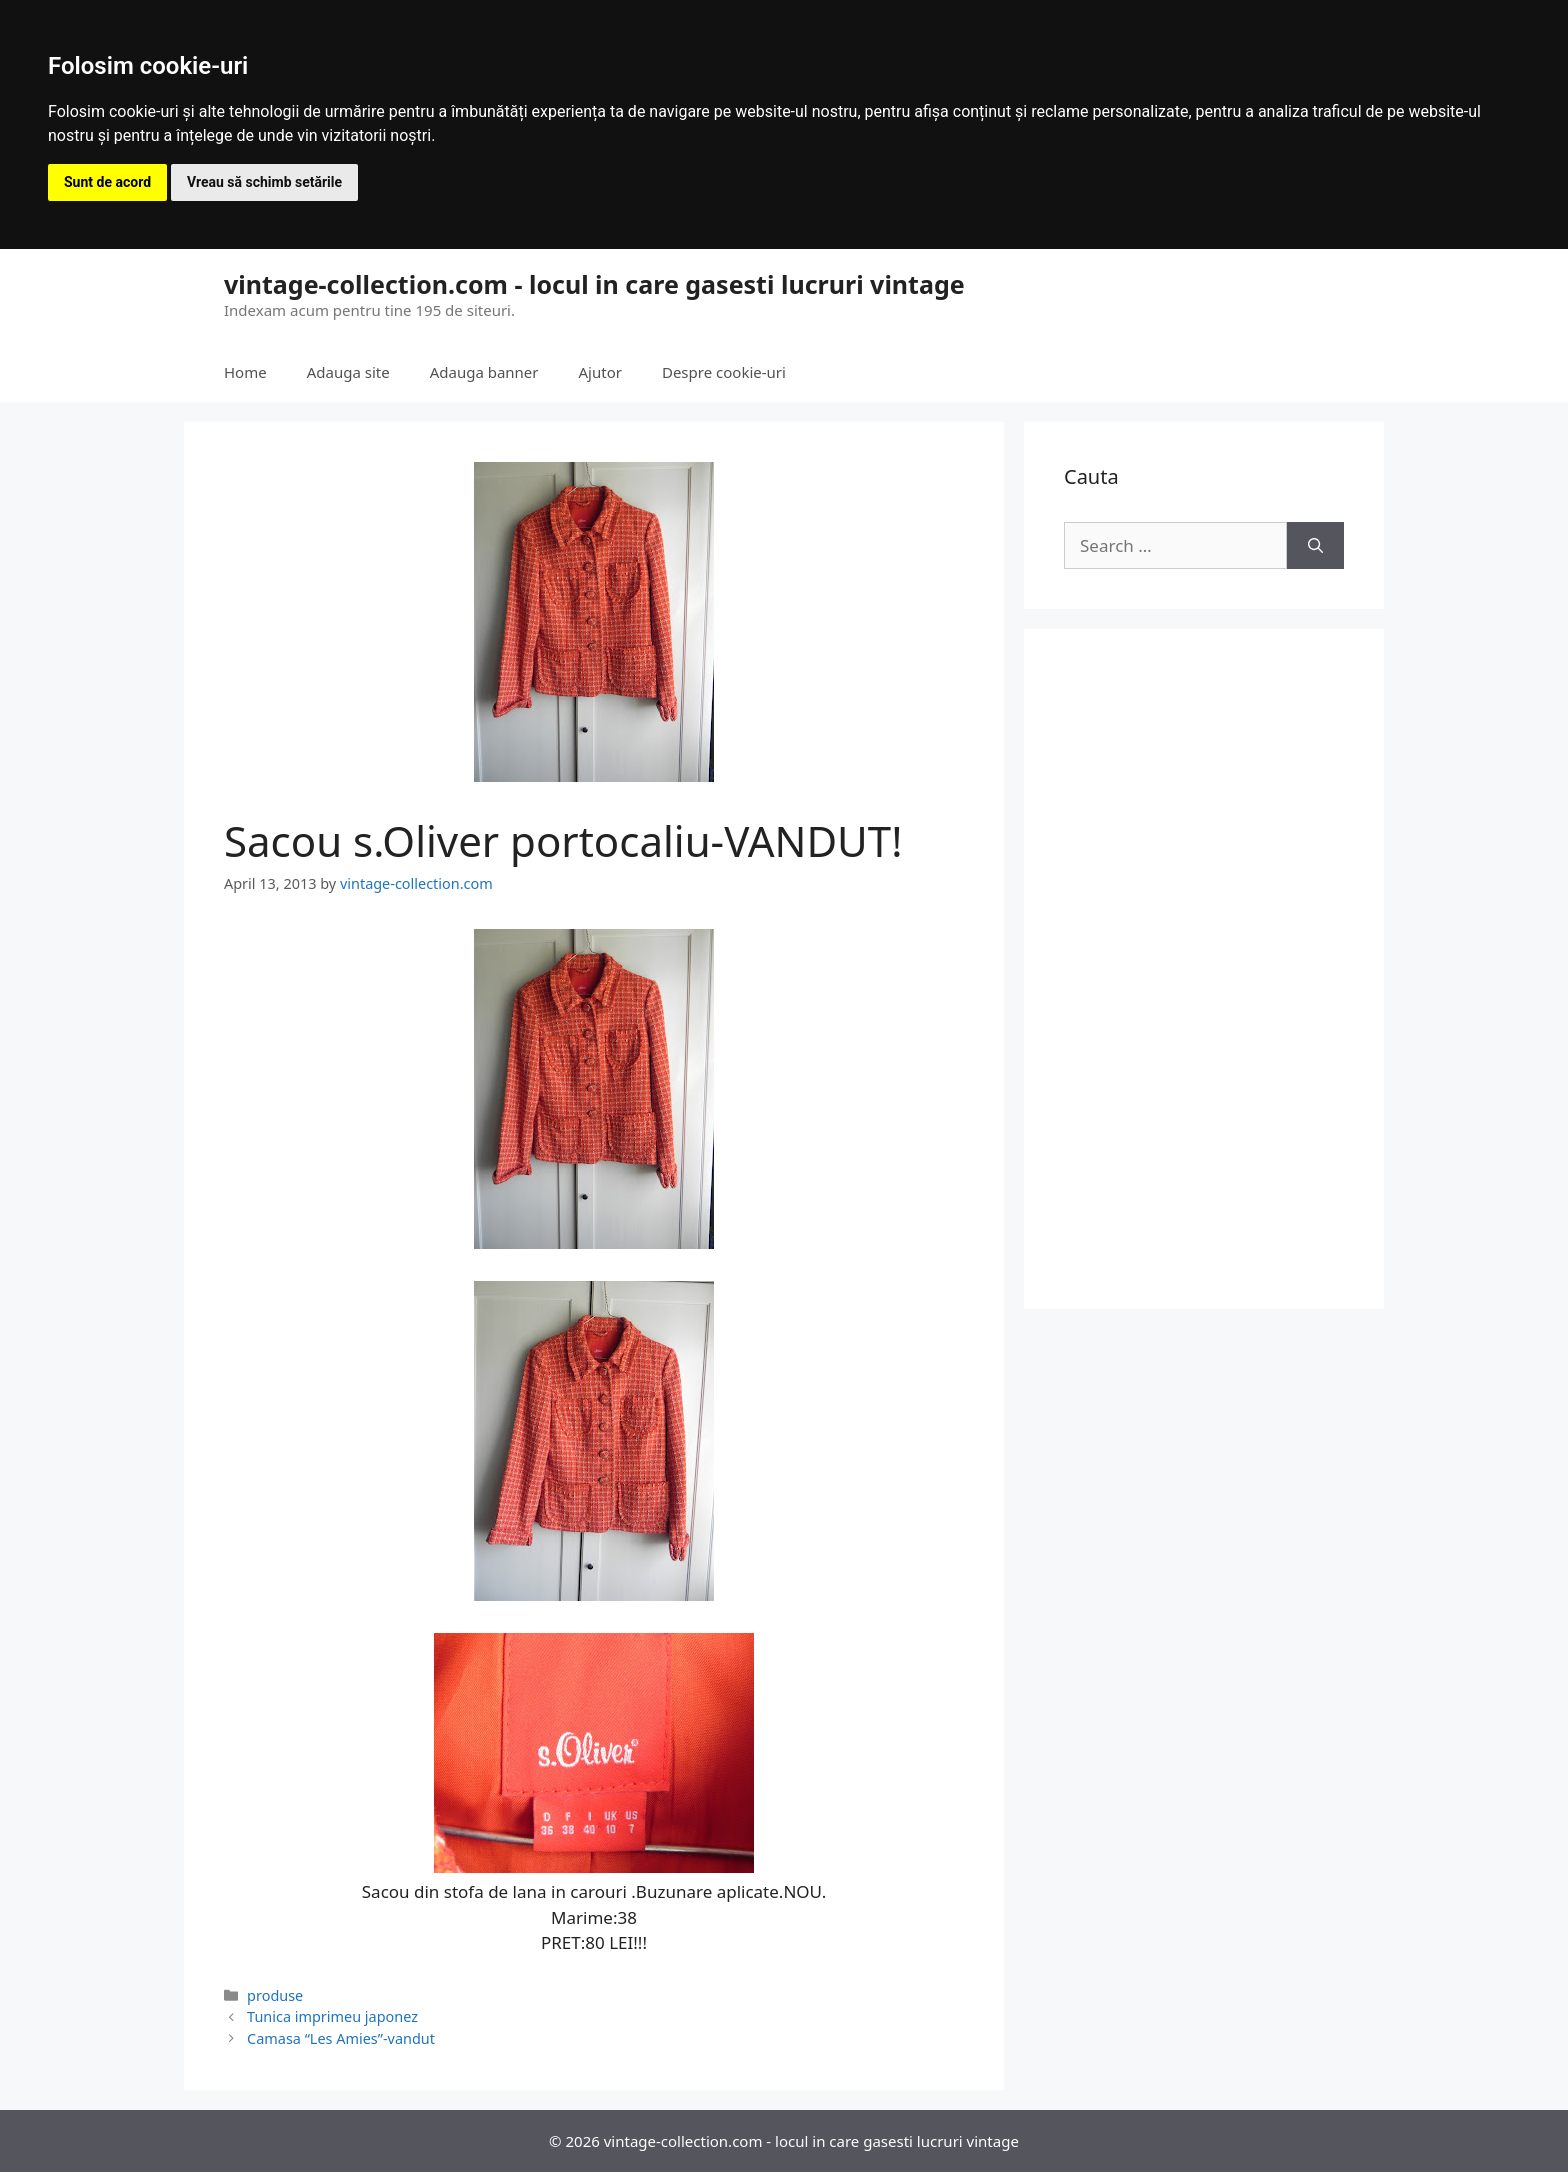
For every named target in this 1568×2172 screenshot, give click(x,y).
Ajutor (600, 372)
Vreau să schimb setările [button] (264, 182)
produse (275, 1995)
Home (245, 372)
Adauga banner (484, 372)
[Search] (1315, 546)
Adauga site (348, 372)
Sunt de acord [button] (107, 182)
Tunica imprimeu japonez (332, 2016)
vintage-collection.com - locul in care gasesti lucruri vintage (594, 284)
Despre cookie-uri (724, 372)
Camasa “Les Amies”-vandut (341, 2038)
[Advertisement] (1204, 969)
